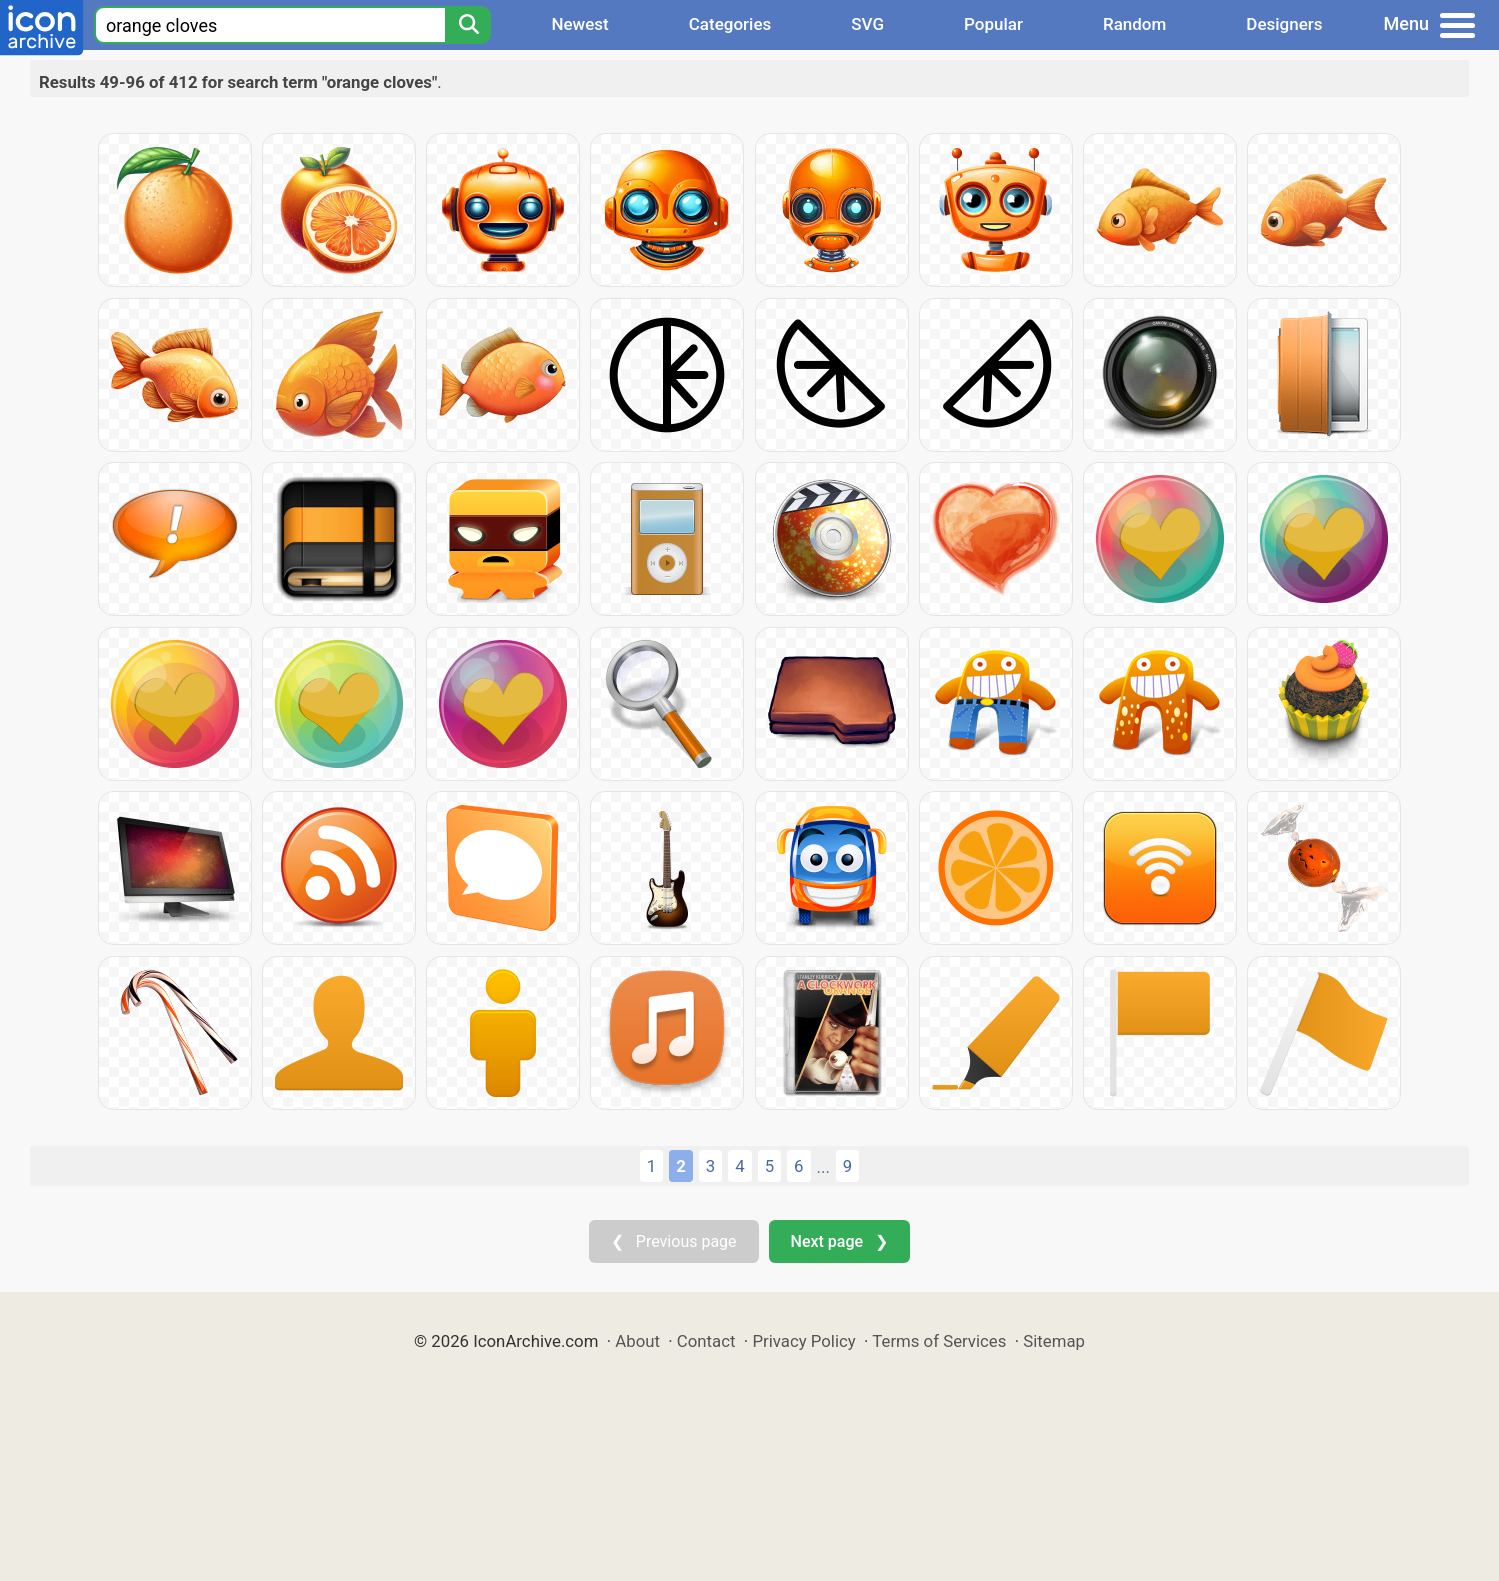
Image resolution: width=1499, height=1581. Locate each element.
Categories (730, 24)
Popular (993, 24)
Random (1134, 24)
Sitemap (1054, 1341)
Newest (579, 24)
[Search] (468, 25)
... (823, 1167)
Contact (706, 1341)
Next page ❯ (839, 1241)
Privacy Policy (803, 1341)
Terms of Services (939, 1341)
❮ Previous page (674, 1241)
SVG (867, 24)
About (637, 1341)
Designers (1284, 24)
